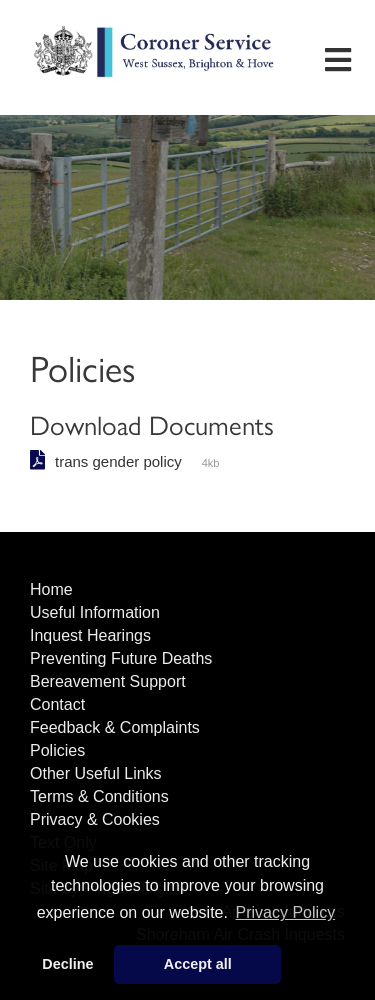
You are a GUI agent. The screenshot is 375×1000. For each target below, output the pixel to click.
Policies (57, 750)
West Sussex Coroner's (155, 75)
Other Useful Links (96, 773)
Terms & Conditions (99, 796)
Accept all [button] (198, 964)
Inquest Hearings (90, 635)
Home (51, 589)
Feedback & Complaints (115, 727)
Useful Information (95, 612)
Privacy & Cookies (95, 819)
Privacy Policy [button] (286, 912)
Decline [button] (67, 964)
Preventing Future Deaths (121, 658)
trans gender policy (118, 461)
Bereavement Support (108, 681)
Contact (57, 704)
